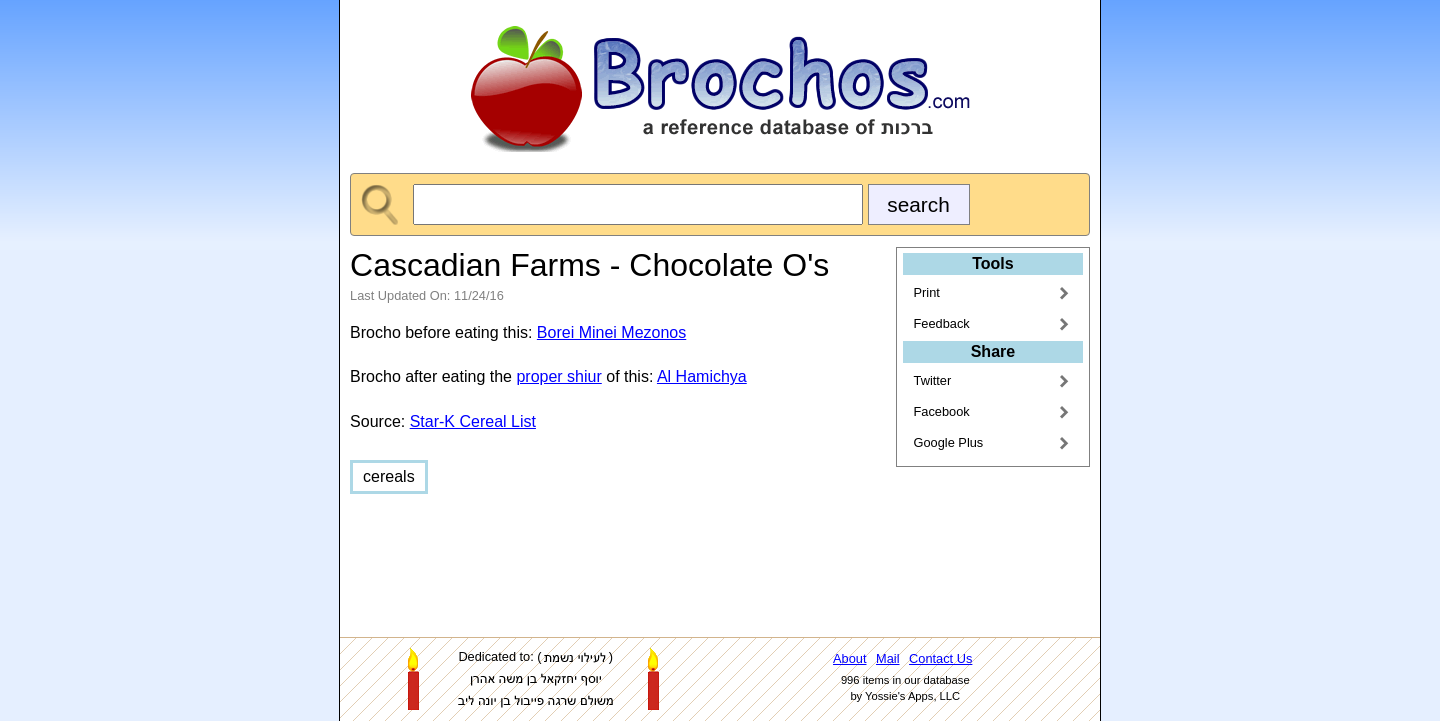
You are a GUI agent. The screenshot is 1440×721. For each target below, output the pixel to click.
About (849, 658)
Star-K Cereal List (473, 421)
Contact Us (940, 658)
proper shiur (558, 376)
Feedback (942, 323)
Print (927, 292)
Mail (887, 658)
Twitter (933, 380)
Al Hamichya (702, 376)
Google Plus (949, 442)
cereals (389, 476)
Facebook (942, 411)
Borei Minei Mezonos (611, 332)
